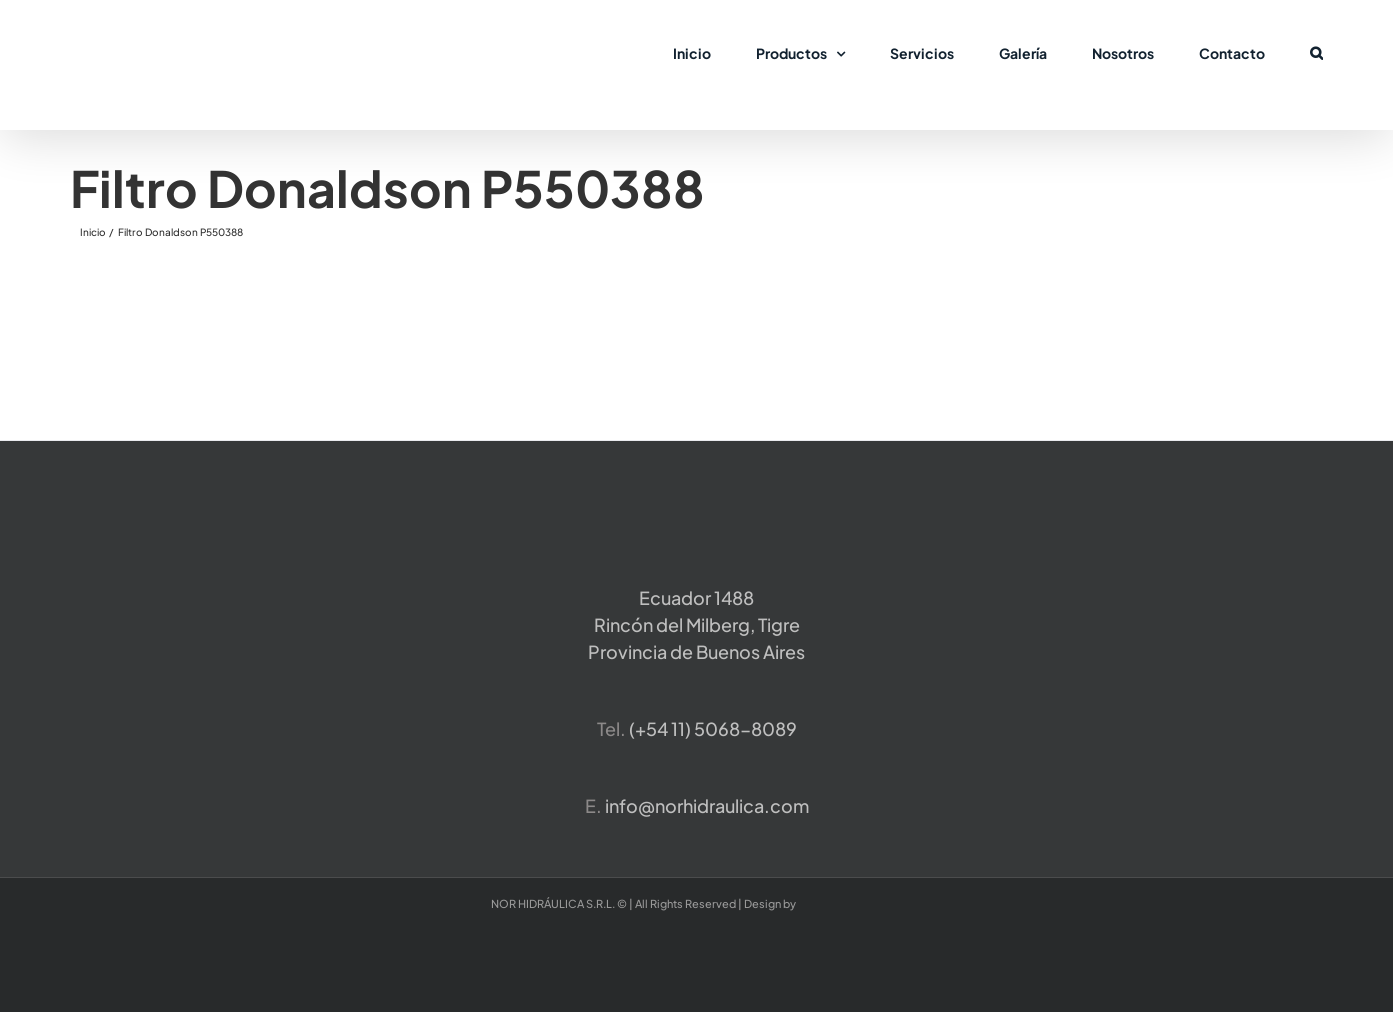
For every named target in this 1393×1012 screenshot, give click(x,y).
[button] (1316, 52)
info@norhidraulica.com (707, 805)
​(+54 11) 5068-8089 (713, 728)
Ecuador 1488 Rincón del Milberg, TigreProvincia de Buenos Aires (696, 624)
